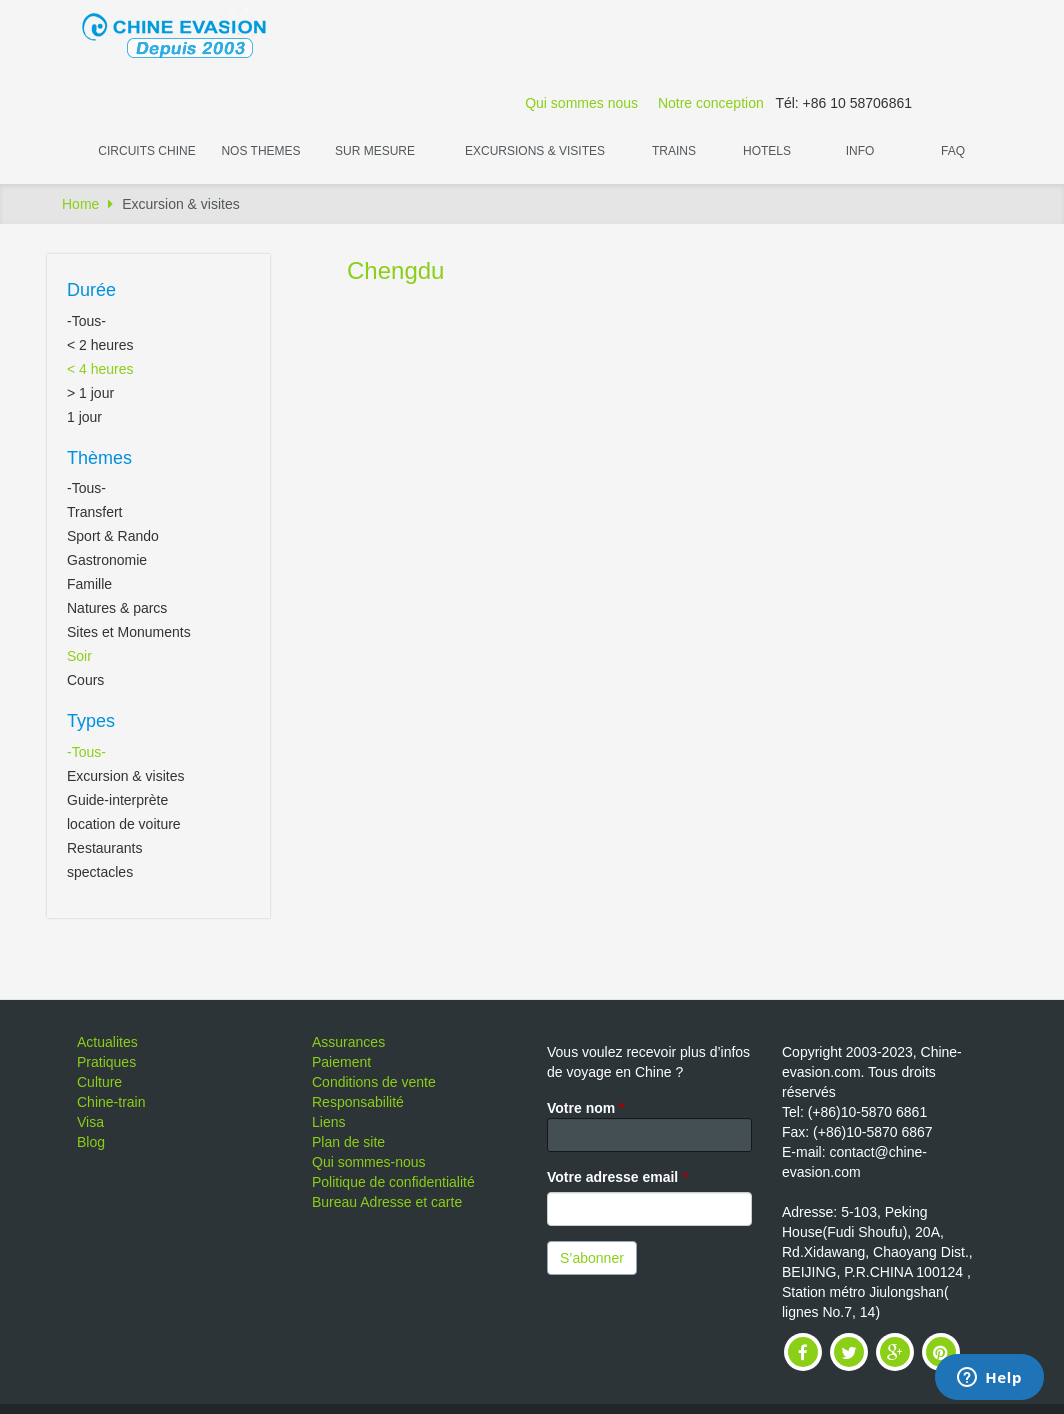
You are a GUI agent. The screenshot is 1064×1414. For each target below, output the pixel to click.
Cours (85, 680)
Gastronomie (107, 560)
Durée (91, 290)
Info (860, 151)
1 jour (84, 417)
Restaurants (104, 848)
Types (91, 721)
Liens (328, 1122)
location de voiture (124, 824)
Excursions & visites (535, 151)
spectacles (100, 872)
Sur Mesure (375, 151)
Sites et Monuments (129, 632)
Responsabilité (358, 1102)
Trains (674, 151)
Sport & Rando (113, 536)
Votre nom (586, 1108)
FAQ (953, 151)
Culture (99, 1082)
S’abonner (592, 1258)
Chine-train (111, 1102)
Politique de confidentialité (393, 1182)
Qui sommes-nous (369, 1162)
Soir (79, 656)
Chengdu (395, 270)
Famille (89, 584)
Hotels (767, 151)
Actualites (107, 1042)
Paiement (341, 1062)
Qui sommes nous (581, 103)
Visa (90, 1122)
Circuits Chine (146, 151)
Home (80, 204)
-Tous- (86, 321)
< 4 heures (100, 369)
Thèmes (99, 458)
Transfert (95, 512)
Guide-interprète (117, 800)
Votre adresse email (617, 1177)
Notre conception (711, 103)
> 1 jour (90, 393)
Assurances (348, 1042)
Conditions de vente (374, 1082)
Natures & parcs (117, 608)
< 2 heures (100, 345)
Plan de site (348, 1142)
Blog (91, 1142)
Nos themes (260, 151)
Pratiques (106, 1062)
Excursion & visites (125, 776)
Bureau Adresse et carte (387, 1202)
